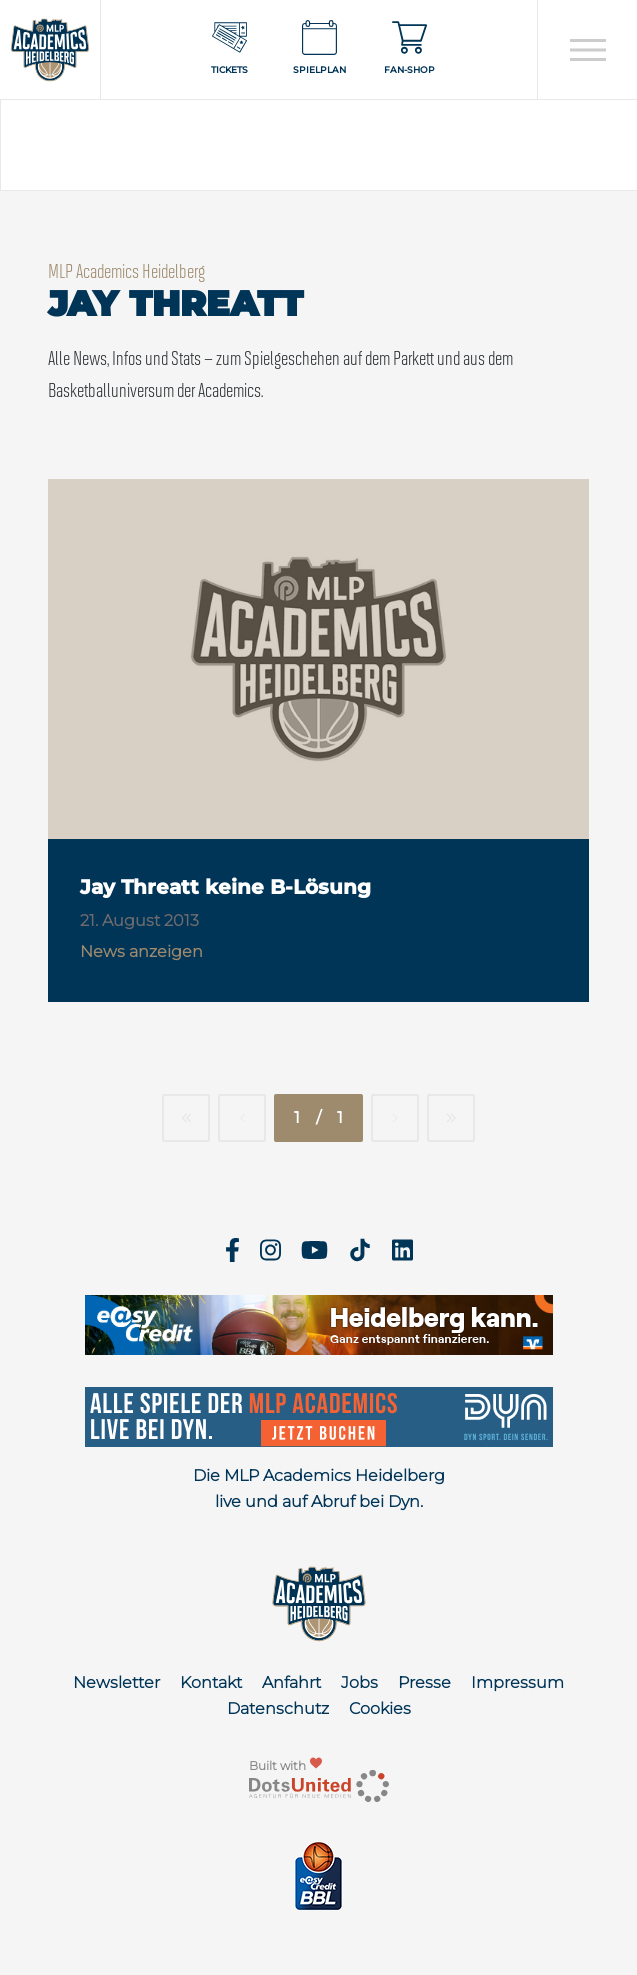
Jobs (359, 1682)
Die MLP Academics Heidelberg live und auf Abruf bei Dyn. (319, 1488)
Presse (424, 1682)
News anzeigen (141, 951)
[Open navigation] (587, 50)
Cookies (380, 1708)
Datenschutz (278, 1708)
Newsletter (116, 1682)
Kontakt (211, 1682)
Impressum (517, 1682)
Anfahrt (291, 1682)
